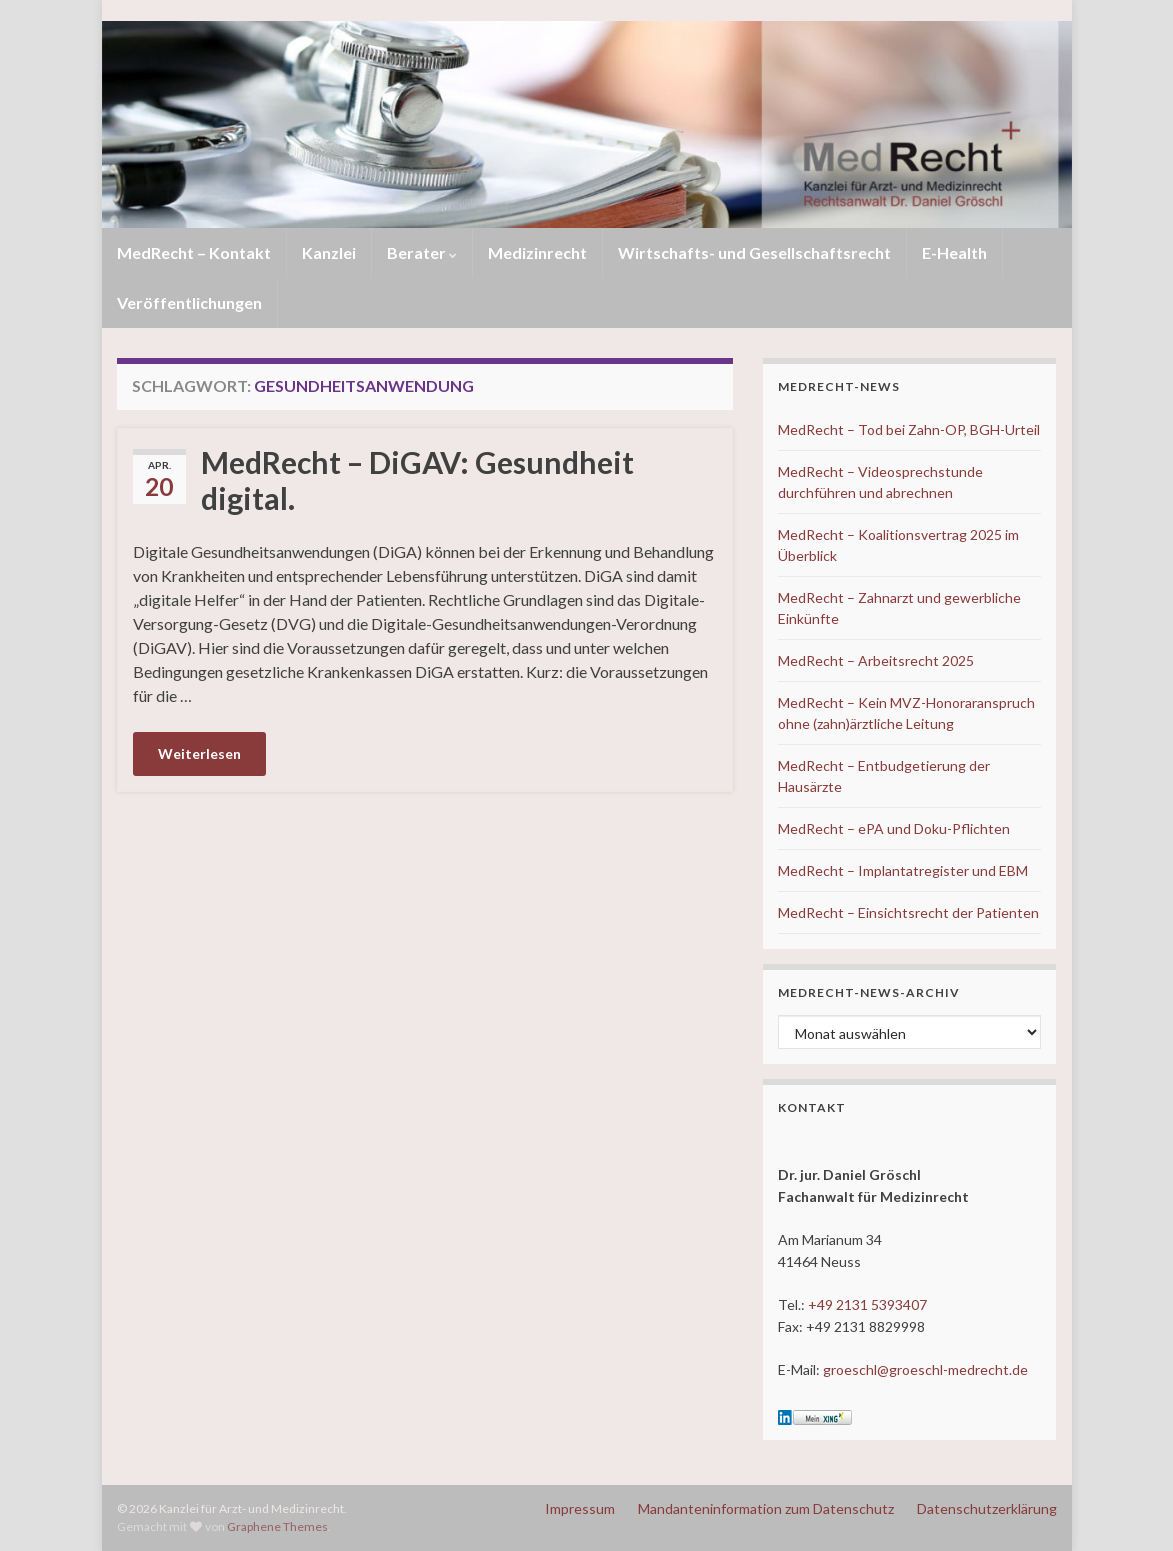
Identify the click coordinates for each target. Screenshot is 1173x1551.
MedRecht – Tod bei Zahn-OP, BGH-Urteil (909, 429)
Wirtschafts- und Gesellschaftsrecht (754, 252)
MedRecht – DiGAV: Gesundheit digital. (417, 480)
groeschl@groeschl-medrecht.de (925, 1369)
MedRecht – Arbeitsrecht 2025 (876, 660)
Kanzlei (329, 252)
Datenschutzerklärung (987, 1508)
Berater (422, 252)
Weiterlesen (199, 753)
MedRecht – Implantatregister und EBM (903, 870)
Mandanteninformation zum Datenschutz (766, 1508)
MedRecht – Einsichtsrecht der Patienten (908, 912)
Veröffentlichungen (189, 302)
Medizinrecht (537, 252)
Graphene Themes (277, 1526)
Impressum (580, 1508)
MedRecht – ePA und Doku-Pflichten (894, 828)
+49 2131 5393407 (867, 1304)
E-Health (954, 252)
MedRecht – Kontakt (194, 252)
